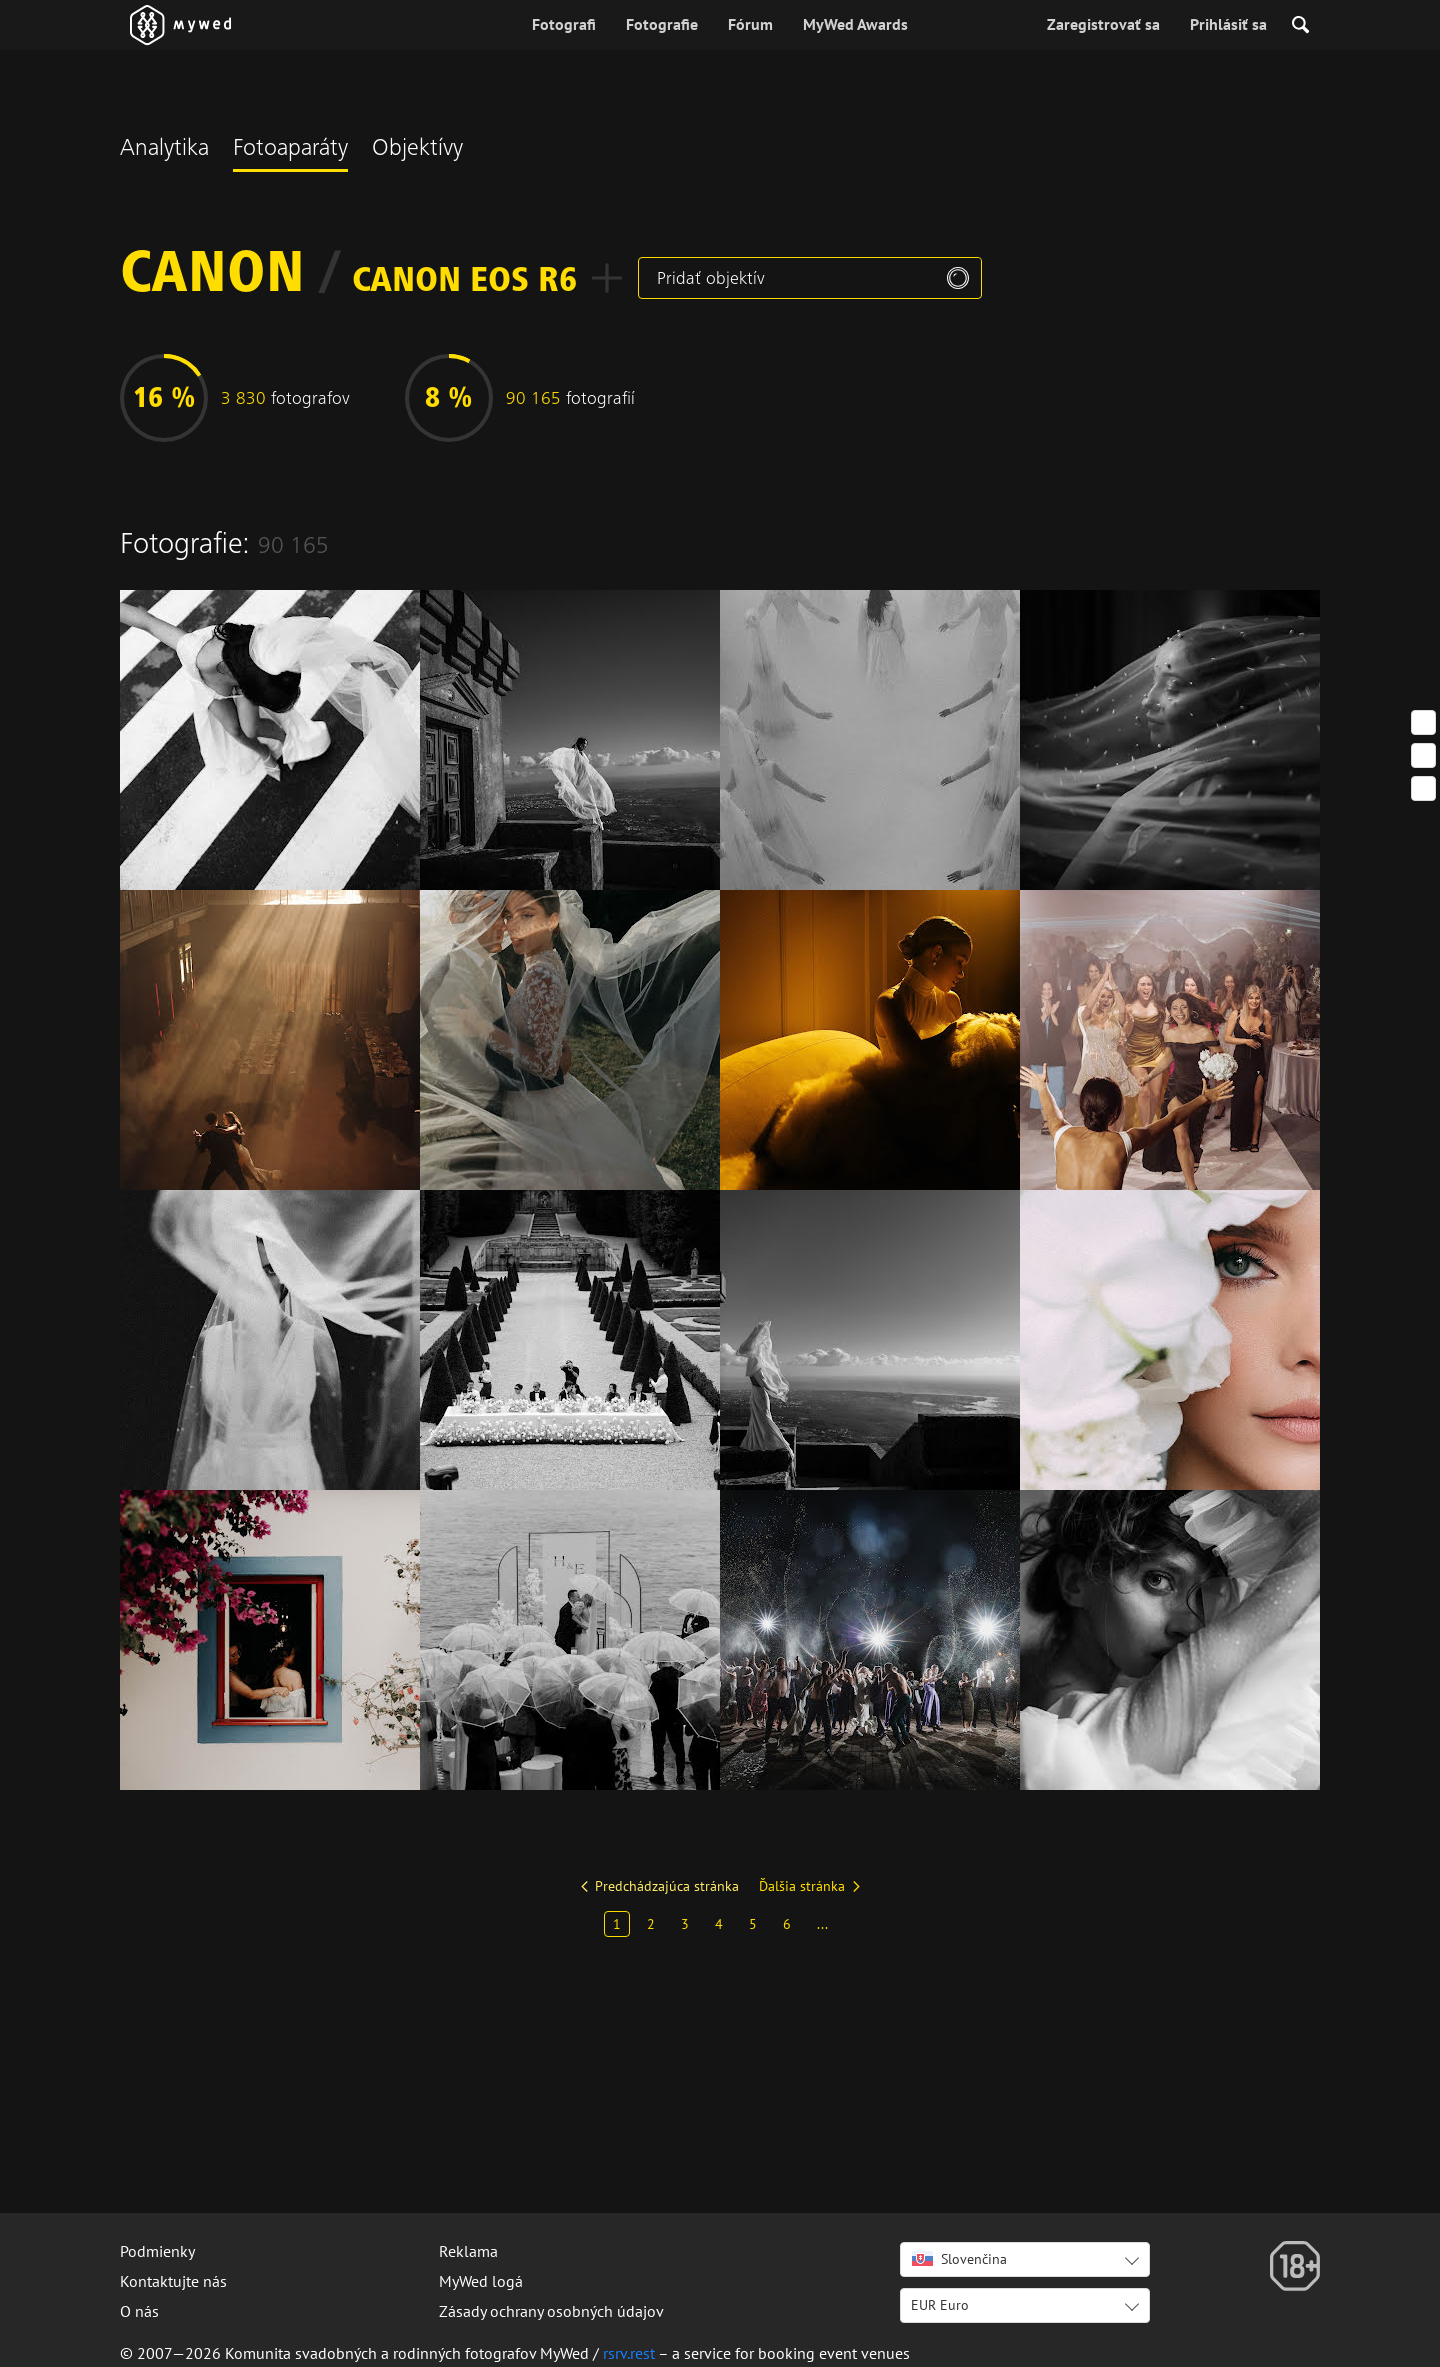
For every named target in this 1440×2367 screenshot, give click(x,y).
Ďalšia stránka (802, 1886)
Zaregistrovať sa (1103, 24)
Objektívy (417, 150)
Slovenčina (959, 2259)
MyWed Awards (855, 24)
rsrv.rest (629, 2353)
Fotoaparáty (290, 150)
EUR (940, 2305)
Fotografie (662, 24)
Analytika (164, 150)
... (822, 1924)
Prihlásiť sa (1228, 24)
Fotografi (564, 24)
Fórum (750, 24)
